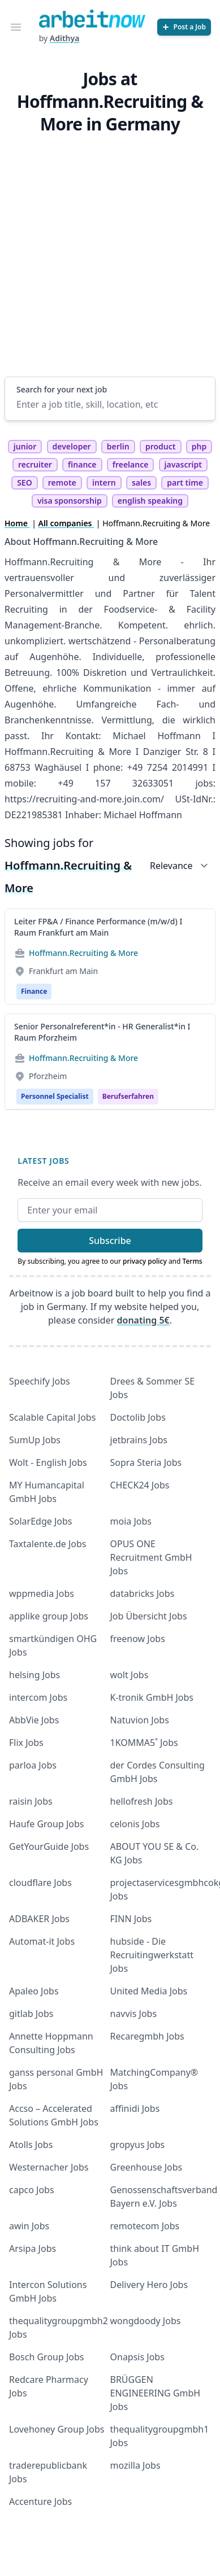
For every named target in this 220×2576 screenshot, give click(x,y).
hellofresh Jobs (141, 1801)
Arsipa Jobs (32, 2248)
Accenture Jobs (40, 2501)
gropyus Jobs (137, 2144)
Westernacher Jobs (48, 2167)
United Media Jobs (149, 1991)
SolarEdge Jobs (40, 1521)
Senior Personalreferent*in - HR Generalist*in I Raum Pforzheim (102, 1032)
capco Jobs (31, 2190)
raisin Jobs (31, 1801)
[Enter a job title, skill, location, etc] (110, 404)
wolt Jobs (129, 1675)
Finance (34, 991)
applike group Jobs (48, 1616)
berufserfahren (128, 1096)
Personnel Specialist (55, 1096)
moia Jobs (131, 1521)
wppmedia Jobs (41, 1593)
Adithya (65, 38)
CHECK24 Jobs (140, 1485)
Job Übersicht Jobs (148, 1616)
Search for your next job (61, 389)
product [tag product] (160, 446)
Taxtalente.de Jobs (48, 1544)
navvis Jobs (133, 2013)
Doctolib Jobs (138, 1417)
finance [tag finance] (82, 464)
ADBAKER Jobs (39, 1919)
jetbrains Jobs (138, 1440)
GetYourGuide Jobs (49, 1846)
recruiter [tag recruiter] (35, 464)
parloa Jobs (33, 1765)
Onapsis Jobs (137, 2357)
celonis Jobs (135, 1824)
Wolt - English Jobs (48, 1462)
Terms (192, 1261)
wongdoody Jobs (145, 2321)
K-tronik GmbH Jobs (152, 1697)
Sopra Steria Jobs (146, 1462)
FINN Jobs (131, 1919)
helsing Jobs (34, 1675)
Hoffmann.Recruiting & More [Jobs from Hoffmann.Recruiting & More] (83, 953)
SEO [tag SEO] (24, 482)
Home (17, 523)
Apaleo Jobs (34, 1991)
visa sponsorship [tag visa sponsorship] (69, 500)
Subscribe (110, 1240)
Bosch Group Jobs (46, 2357)
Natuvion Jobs (139, 1720)
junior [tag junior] (25, 446)
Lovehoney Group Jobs (56, 2429)
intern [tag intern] (104, 482)
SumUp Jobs (35, 1440)
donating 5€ (143, 1320)
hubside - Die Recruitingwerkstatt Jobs (152, 1955)
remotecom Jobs (145, 2226)
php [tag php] (199, 446)
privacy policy (145, 1261)
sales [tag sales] (141, 482)
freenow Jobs (137, 1638)
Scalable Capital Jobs (52, 1417)
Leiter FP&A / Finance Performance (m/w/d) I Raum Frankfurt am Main (98, 927)
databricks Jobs (142, 1593)
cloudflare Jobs (40, 1882)
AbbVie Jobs (34, 1720)
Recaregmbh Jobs (147, 2036)
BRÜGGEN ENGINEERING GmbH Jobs (155, 2393)
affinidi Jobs (135, 2108)
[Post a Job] (184, 27)
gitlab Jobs (31, 2013)
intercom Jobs (38, 1697)
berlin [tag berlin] (118, 446)
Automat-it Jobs (42, 1941)
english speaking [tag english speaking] (150, 500)
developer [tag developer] (72, 446)
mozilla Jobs (135, 2465)
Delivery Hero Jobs (149, 2284)
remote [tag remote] (62, 482)
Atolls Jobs (31, 2144)
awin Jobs (29, 2226)
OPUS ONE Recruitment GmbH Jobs (151, 1557)
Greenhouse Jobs (146, 2167)
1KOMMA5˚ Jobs (144, 1742)
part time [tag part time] (185, 482)
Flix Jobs (26, 1742)
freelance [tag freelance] (131, 464)
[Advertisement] (106, 253)
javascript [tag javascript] (183, 464)
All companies (66, 523)
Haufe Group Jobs (46, 1824)
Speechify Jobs (39, 1381)
